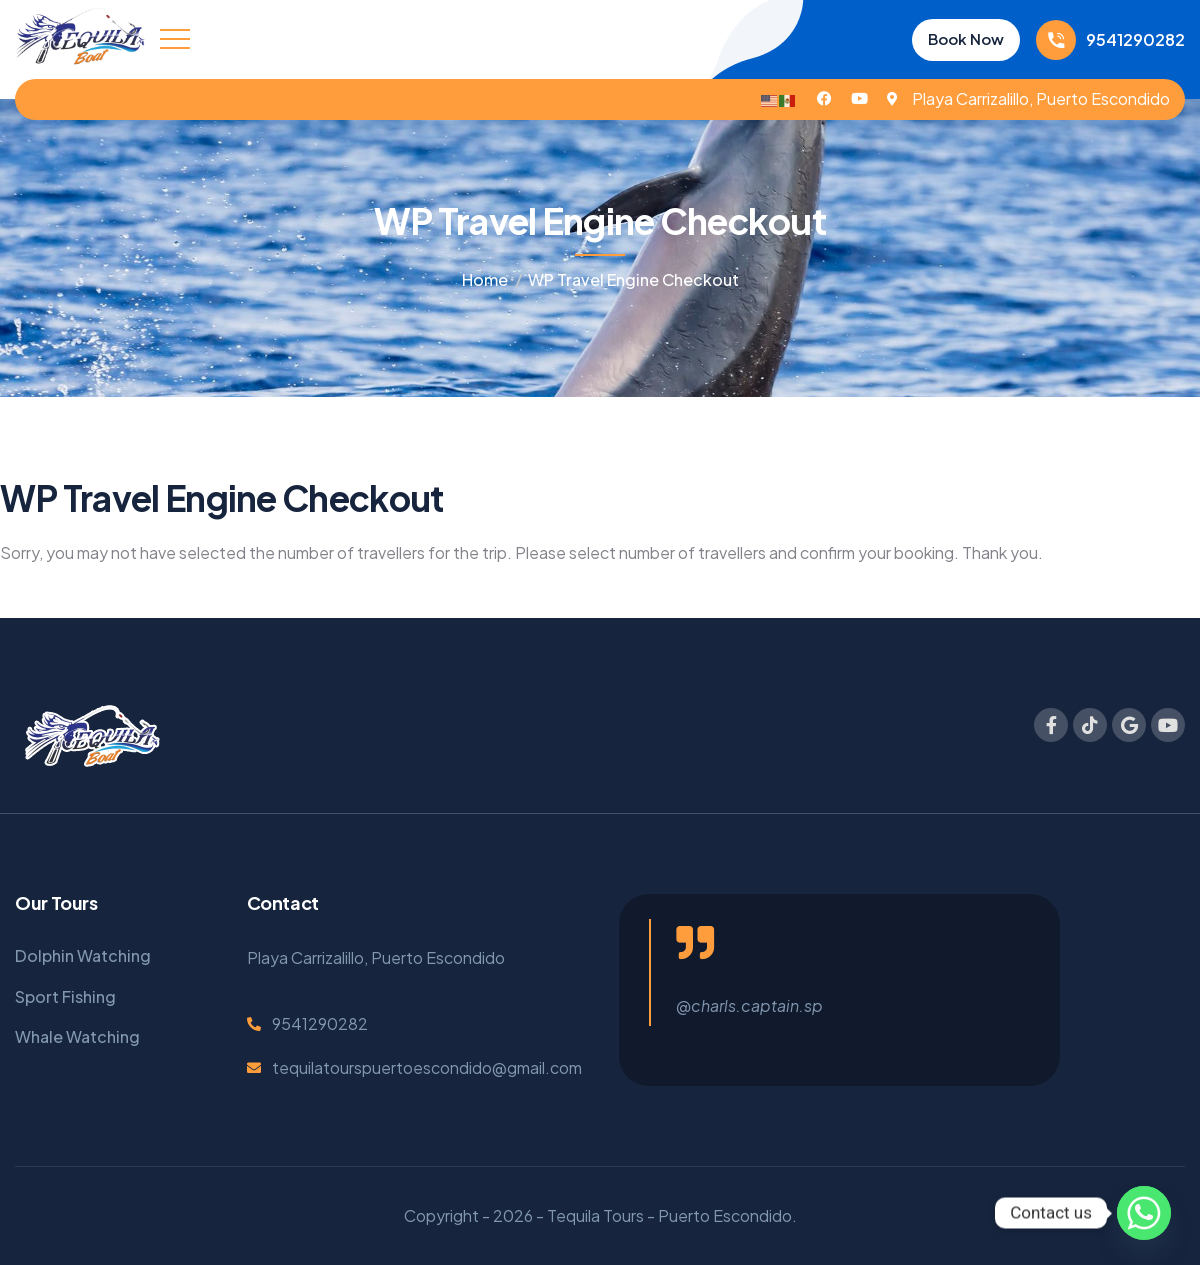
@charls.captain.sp (749, 1005)
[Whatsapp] (1144, 1213)
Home (485, 279)
